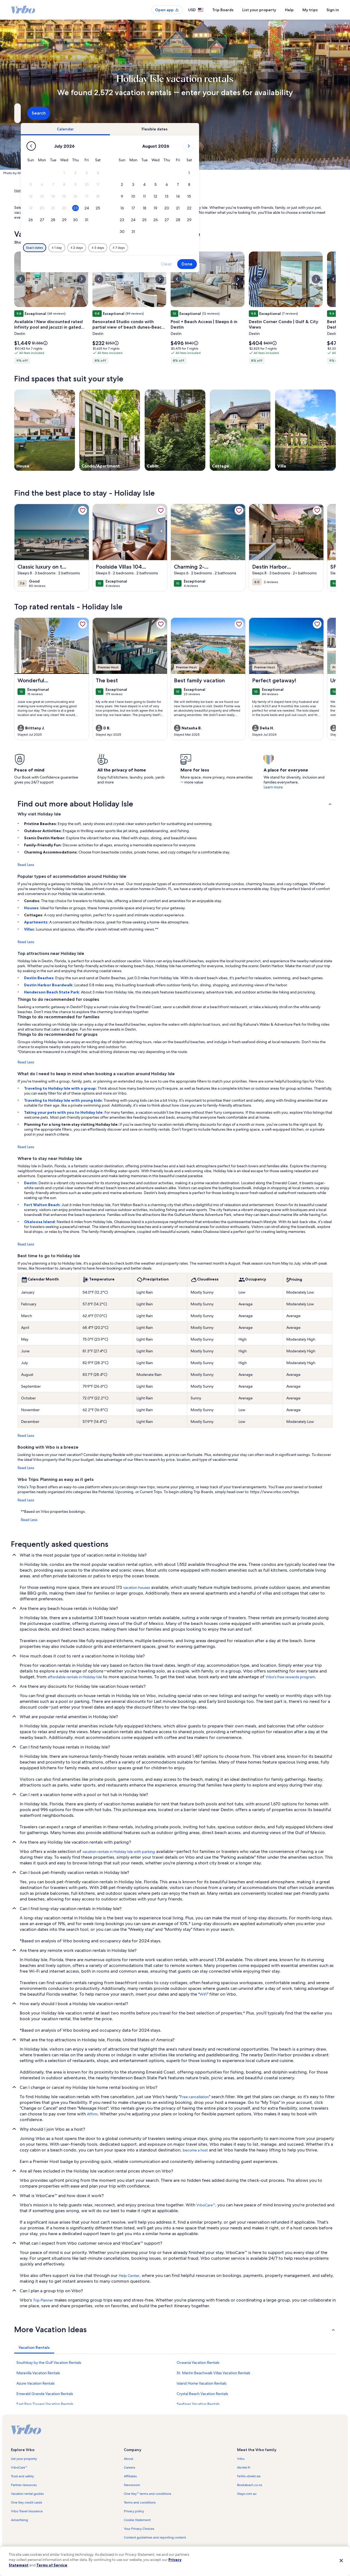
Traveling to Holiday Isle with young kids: (64, 1100)
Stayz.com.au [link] (246, 2494)
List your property (259, 9)
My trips (310, 9)
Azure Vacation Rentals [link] (35, 2383)
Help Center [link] (129, 2275)
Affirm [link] (92, 2114)
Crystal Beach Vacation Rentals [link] (202, 2393)
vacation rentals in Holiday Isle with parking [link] (118, 1851)
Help (289, 9)
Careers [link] (129, 2467)
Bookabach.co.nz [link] (249, 2485)
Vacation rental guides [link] (27, 2494)
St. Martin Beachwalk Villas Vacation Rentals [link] (213, 2372)
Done (281, 264)
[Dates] (162, 113)
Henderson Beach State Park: (52, 992)
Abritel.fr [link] (243, 2467)
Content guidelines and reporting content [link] (155, 2537)
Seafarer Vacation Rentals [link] (198, 2404)
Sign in (332, 9)
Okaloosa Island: (40, 1221)
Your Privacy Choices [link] (139, 2529)
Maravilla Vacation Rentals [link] (38, 2372)
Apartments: (36, 922)
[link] (82, 510)
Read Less (26, 864)
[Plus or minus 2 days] (170, 247)
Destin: (31, 1182)
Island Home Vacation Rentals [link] (201, 2383)
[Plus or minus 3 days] (191, 247)
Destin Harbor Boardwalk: (49, 985)
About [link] (128, 2459)
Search (321, 113)
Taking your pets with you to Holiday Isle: (64, 1112)
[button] (158, 173)
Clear (260, 264)
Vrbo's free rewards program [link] (290, 1676)
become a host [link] (195, 2150)
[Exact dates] (128, 247)
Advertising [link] (19, 2520)
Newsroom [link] (132, 2485)
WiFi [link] (203, 1994)
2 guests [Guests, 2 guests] (232, 115)
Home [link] (19, 190)
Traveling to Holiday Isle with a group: (61, 1088)
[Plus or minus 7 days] (212, 247)
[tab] (159, 129)
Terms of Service (51, 2565)
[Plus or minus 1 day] (150, 247)
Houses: (32, 907)
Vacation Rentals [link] (40, 190)
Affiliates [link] (130, 2476)
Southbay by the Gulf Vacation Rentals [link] (48, 2362)
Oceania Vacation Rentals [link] (198, 2362)
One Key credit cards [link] (26, 2502)
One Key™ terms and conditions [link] (147, 2494)
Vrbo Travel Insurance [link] (27, 2511)
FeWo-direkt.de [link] (249, 2476)
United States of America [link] (75, 190)
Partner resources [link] (24, 2485)
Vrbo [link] (240, 2459)
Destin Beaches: (39, 977)
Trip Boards (223, 9)
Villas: (30, 929)
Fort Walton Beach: (43, 1204)
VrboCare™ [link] (205, 2205)
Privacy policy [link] (134, 2511)
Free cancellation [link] (194, 2096)
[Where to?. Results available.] (65, 113)
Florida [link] (104, 190)
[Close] (341, 2560)
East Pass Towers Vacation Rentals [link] (44, 2404)
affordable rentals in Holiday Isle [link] (75, 1676)
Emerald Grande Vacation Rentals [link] (44, 2393)
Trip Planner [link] (43, 2300)
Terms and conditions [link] (140, 2502)
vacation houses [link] (136, 1587)
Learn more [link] (273, 787)
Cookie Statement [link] (137, 2520)
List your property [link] (24, 2459)
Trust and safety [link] (22, 2476)
